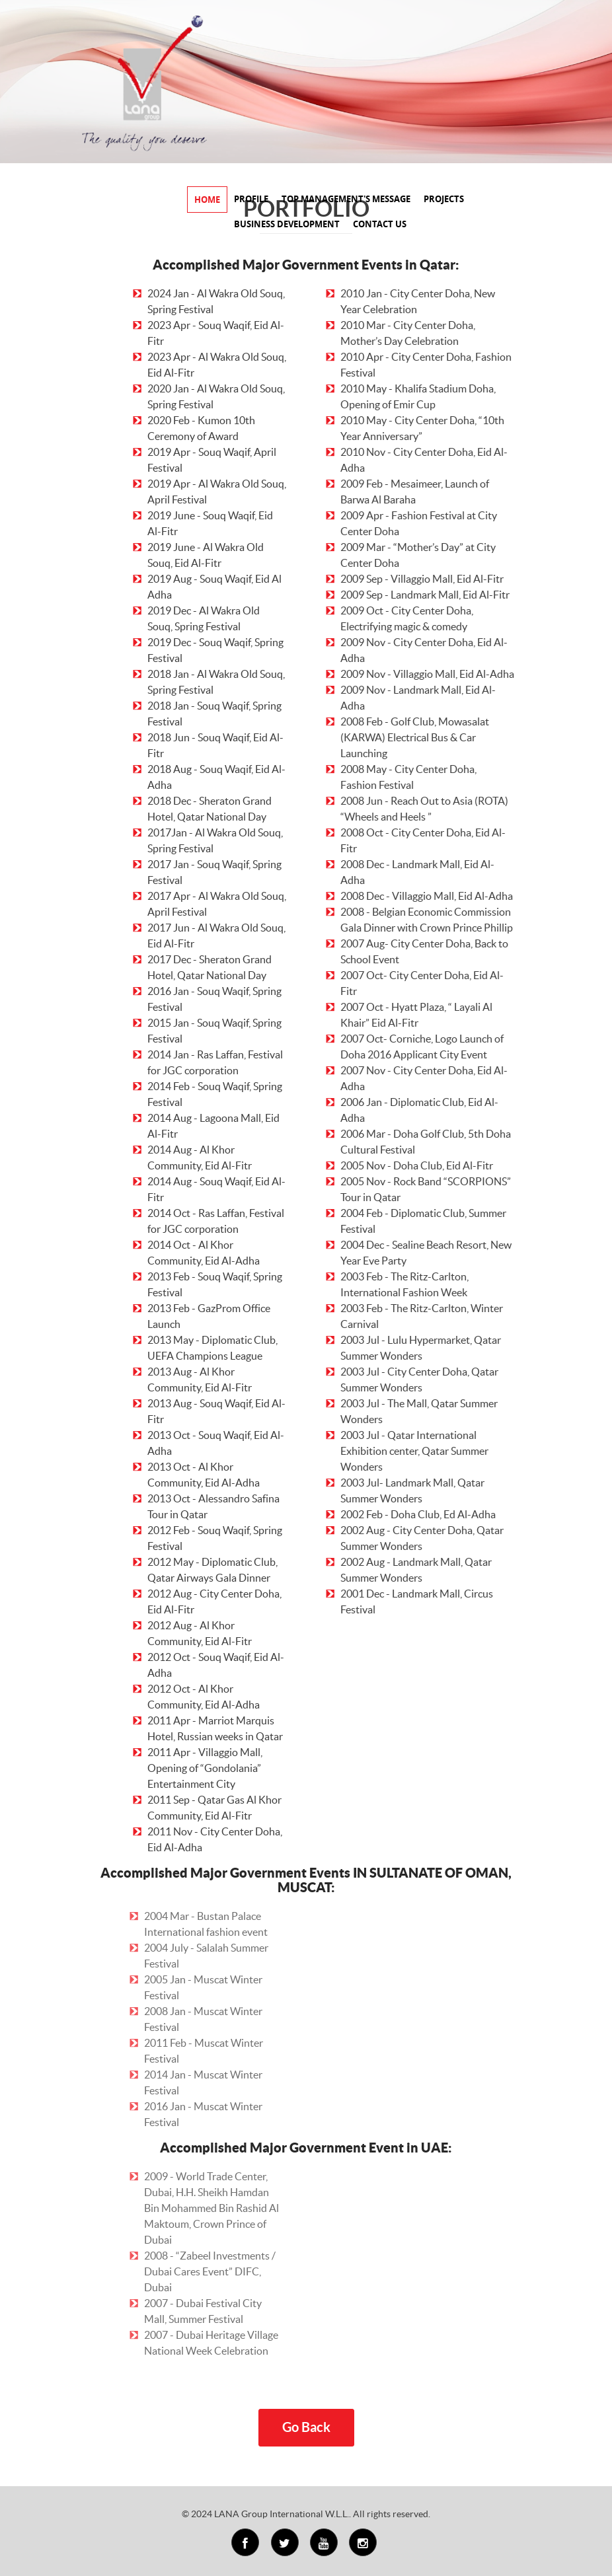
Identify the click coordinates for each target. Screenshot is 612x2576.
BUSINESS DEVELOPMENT (287, 224)
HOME (207, 199)
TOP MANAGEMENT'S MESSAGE (346, 199)
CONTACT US (379, 224)
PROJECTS (444, 199)
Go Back (306, 2427)
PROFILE (251, 199)
